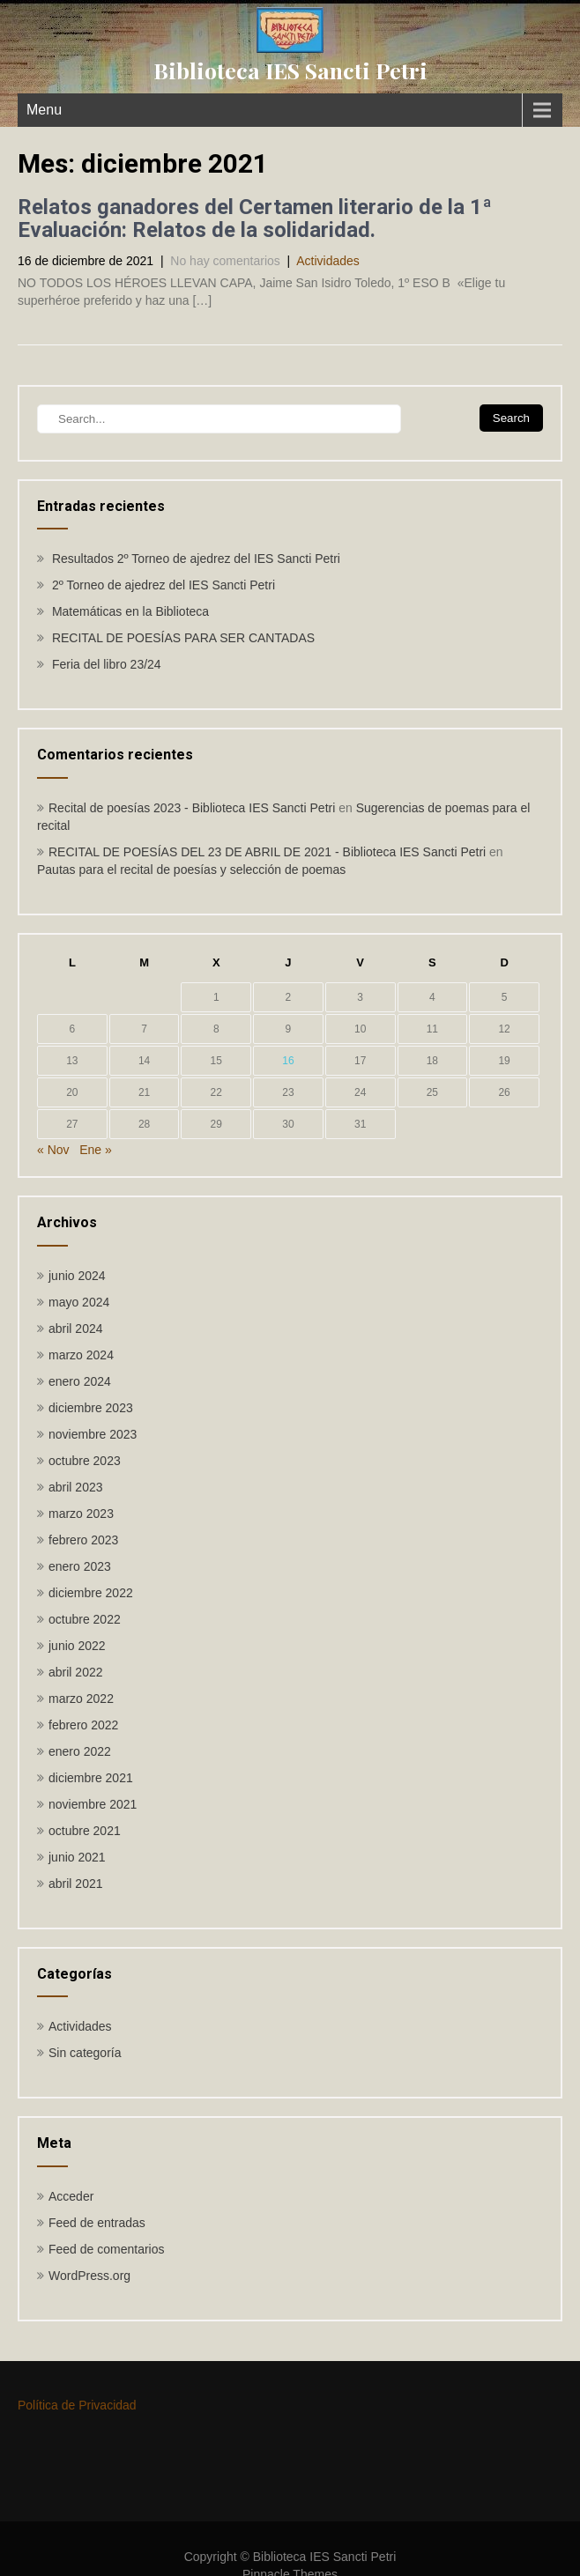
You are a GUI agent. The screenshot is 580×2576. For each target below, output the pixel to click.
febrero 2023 (83, 1540)
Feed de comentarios (106, 2249)
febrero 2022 (83, 1725)
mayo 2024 (78, 1302)
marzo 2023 (81, 1513)
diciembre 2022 (90, 1593)
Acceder (70, 2196)
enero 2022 (79, 1751)
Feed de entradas (96, 2223)
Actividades (328, 261)
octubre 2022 (84, 1619)
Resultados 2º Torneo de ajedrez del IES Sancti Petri (196, 558)
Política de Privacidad (77, 2405)
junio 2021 (77, 1857)
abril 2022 (75, 1672)
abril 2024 (75, 1328)
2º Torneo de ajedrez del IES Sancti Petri (163, 585)
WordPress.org (89, 2276)
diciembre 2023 (90, 1408)
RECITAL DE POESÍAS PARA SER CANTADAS (183, 638)
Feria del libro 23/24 (106, 664)
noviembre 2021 (92, 1804)
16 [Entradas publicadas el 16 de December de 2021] (288, 1061)
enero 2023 (79, 1566)
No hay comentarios (225, 261)
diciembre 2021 (90, 1778)
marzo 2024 (81, 1355)
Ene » (95, 1150)
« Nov (53, 1150)
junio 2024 (77, 1276)
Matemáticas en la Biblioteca (130, 611)
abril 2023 (75, 1487)
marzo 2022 (81, 1698)
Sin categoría (85, 2053)
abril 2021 (75, 1883)
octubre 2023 (84, 1461)
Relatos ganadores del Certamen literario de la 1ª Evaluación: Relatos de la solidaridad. (255, 218)
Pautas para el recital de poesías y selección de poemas (191, 869)
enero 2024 (79, 1381)
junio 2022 (77, 1646)
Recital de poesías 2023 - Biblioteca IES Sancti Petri (191, 808)
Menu (44, 109)
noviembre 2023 (92, 1434)
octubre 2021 (84, 1831)
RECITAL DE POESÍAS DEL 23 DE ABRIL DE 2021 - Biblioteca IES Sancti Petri (267, 852)
